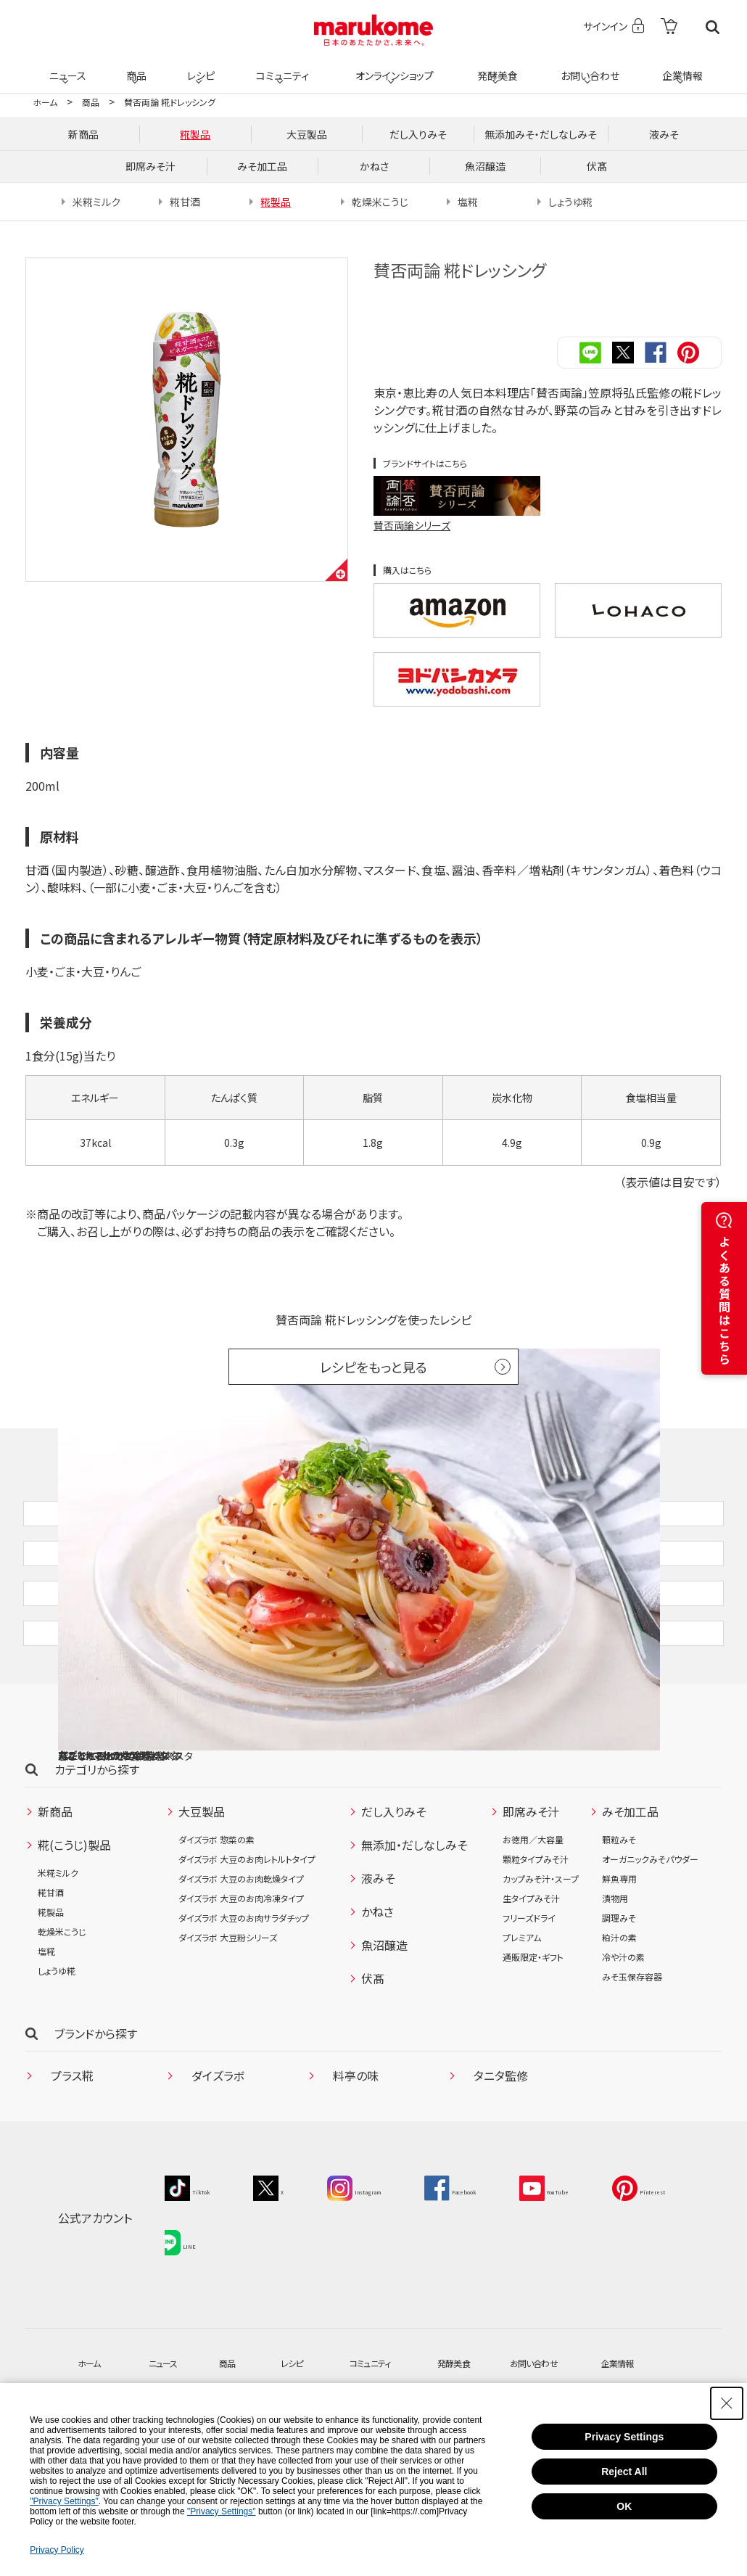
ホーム (45, 102)
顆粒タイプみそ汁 (536, 1933)
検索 (712, 27)
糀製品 (51, 1986)
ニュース (65, 66)
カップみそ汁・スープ (541, 1952)
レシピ (198, 66)
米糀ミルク (58, 1947)
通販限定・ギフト (533, 2031)
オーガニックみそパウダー (650, 1933)
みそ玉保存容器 (632, 2050)
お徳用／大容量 (533, 1913)
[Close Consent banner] (727, 2403)
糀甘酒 (51, 1966)
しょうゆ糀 (56, 2044)
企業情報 (680, 66)
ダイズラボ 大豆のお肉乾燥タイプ (241, 1952)
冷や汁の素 (623, 2031)
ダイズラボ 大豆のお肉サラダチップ (243, 1992)
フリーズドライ (529, 1992)
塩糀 (46, 2025)
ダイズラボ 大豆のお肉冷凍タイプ (241, 1972)
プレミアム (522, 2011)
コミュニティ (280, 66)
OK (624, 2506)
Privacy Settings (624, 2437)
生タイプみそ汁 (531, 1972)
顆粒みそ (619, 1913)
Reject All (624, 2471)
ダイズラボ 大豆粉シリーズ (227, 2011)
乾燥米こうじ (62, 2005)
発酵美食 (495, 66)
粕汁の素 (619, 2011)
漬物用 (615, 1972)
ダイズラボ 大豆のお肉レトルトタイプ (246, 1933)
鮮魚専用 (619, 1952)
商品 (135, 66)
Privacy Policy (57, 2550)
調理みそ (619, 1992)
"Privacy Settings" (64, 2501)
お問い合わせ (587, 66)
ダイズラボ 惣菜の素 (216, 1913)
